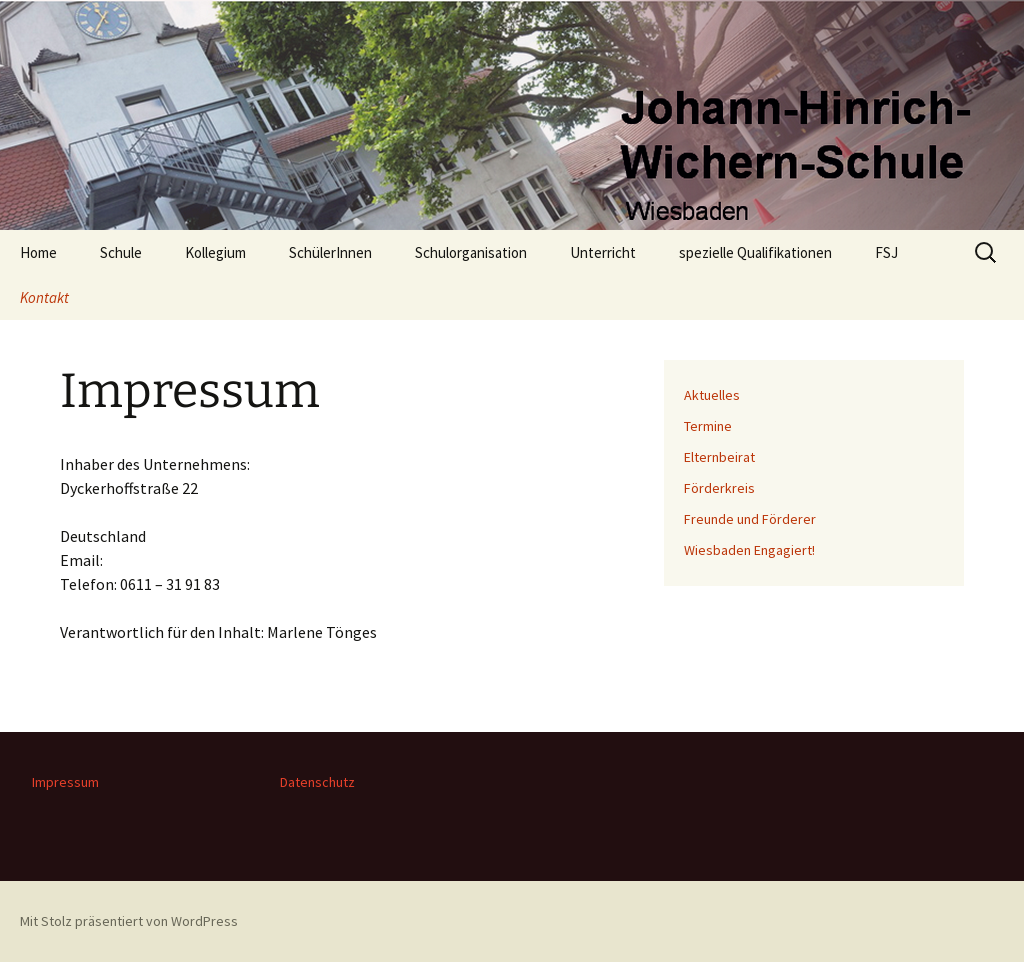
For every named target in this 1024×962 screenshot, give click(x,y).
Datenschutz (317, 782)
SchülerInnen (330, 252)
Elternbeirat (719, 457)
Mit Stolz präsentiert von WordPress (129, 921)
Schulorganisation (471, 252)
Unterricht (603, 252)
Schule (121, 252)
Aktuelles (712, 395)
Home (38, 252)
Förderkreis (719, 488)
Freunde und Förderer (750, 519)
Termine (708, 426)
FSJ (886, 252)
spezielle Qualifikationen (755, 252)
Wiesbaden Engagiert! (749, 550)
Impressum (65, 782)
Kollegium (215, 252)
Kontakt (44, 297)
